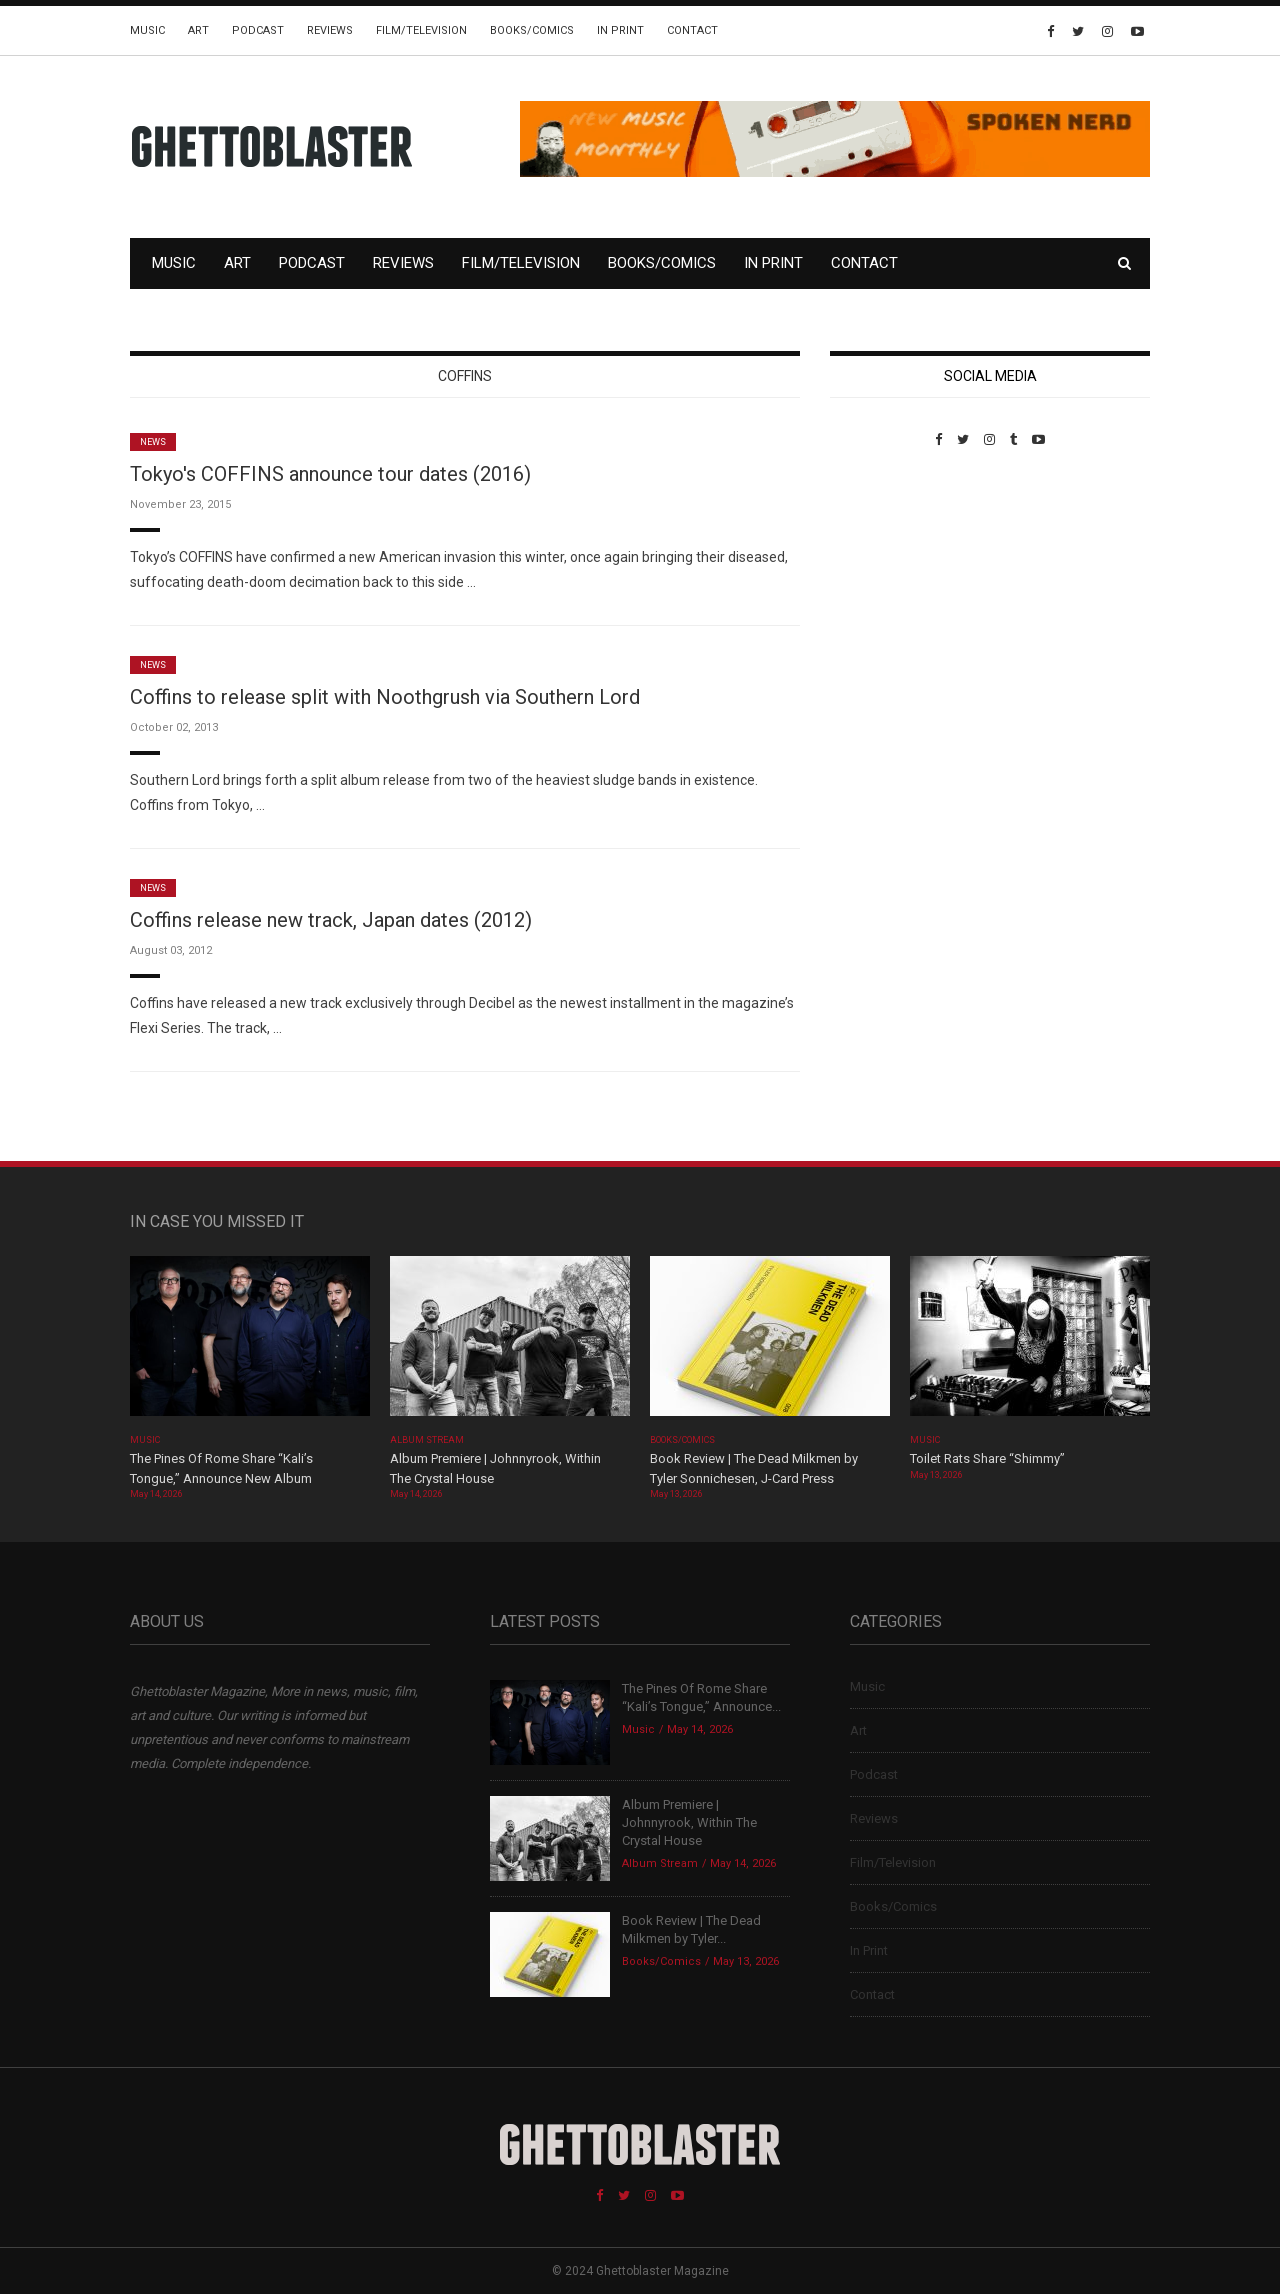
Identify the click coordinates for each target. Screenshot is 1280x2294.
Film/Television (421, 30)
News (153, 442)
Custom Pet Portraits (888, 584)
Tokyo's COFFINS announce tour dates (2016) (330, 474)
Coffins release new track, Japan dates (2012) (331, 920)
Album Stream (427, 1440)
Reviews (330, 30)
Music (147, 30)
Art (198, 30)
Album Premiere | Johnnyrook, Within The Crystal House (689, 1822)
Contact (692, 30)
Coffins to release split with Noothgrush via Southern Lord (385, 697)
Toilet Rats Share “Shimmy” (987, 1458)
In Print (620, 30)
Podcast (258, 30)
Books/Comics (532, 30)
